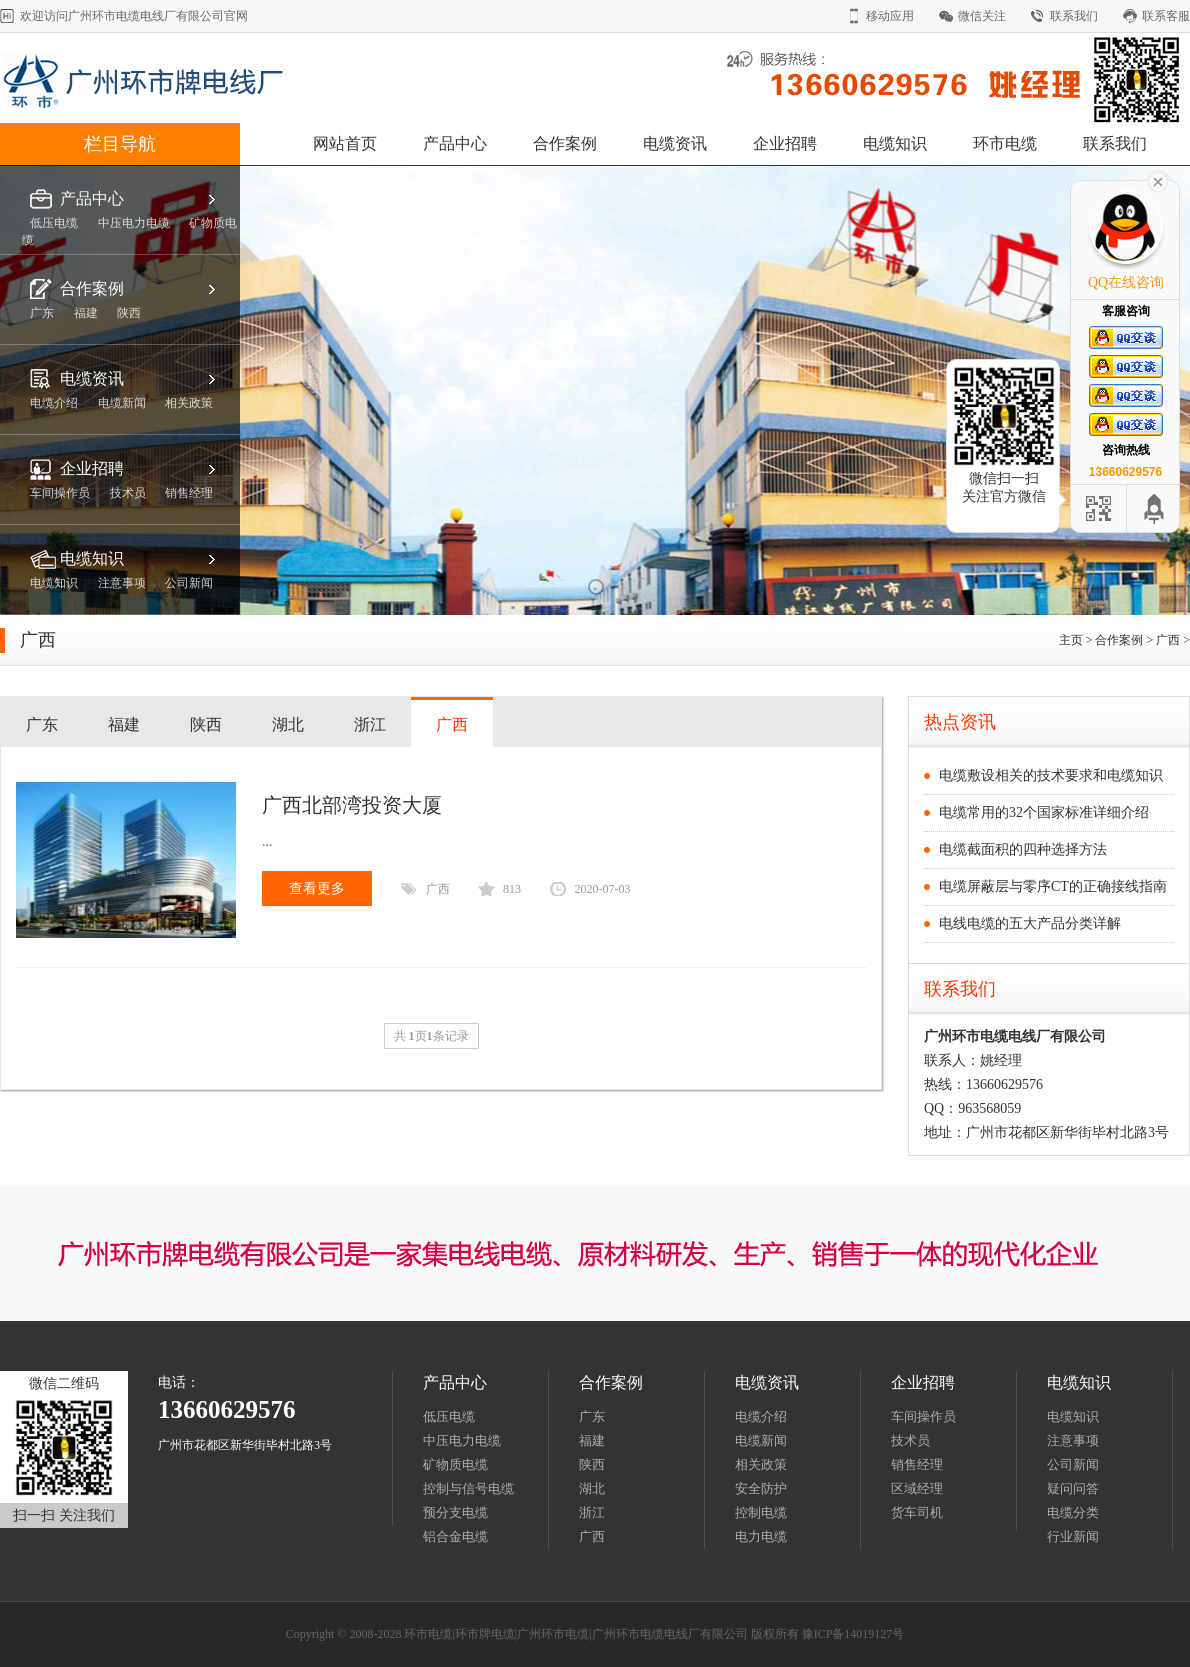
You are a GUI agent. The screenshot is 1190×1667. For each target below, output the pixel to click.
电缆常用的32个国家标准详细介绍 (1044, 812)
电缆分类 (1073, 1512)
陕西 (206, 724)
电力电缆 (761, 1536)
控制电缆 (761, 1512)
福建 (124, 724)
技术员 (910, 1440)
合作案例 (565, 143)
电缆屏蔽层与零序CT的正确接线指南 (1053, 886)
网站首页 (345, 143)
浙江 (370, 724)
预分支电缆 (455, 1512)
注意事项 (1073, 1440)
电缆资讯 (675, 143)
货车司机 (917, 1512)
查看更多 (317, 888)
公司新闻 (1073, 1464)
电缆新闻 (761, 1440)
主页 (1071, 640)
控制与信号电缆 (468, 1488)
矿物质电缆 (455, 1464)
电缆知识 (895, 143)
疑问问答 (1073, 1488)
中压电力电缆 (462, 1440)
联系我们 (1074, 16)
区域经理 (917, 1488)
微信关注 (982, 16)
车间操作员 (923, 1416)
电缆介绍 (761, 1416)
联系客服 (1166, 16)
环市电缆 (1005, 143)
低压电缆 (449, 1416)
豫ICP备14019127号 (853, 1634)
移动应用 (890, 16)
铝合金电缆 (455, 1536)
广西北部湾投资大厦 (352, 805)
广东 (42, 724)
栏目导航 (120, 144)
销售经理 (917, 1464)
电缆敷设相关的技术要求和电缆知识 (1051, 775)
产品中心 (455, 143)
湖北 (288, 724)
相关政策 (761, 1464)
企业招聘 (785, 143)
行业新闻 (1073, 1536)
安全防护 (761, 1488)
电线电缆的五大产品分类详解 (1030, 923)
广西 (1168, 640)
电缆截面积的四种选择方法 (1023, 849)
